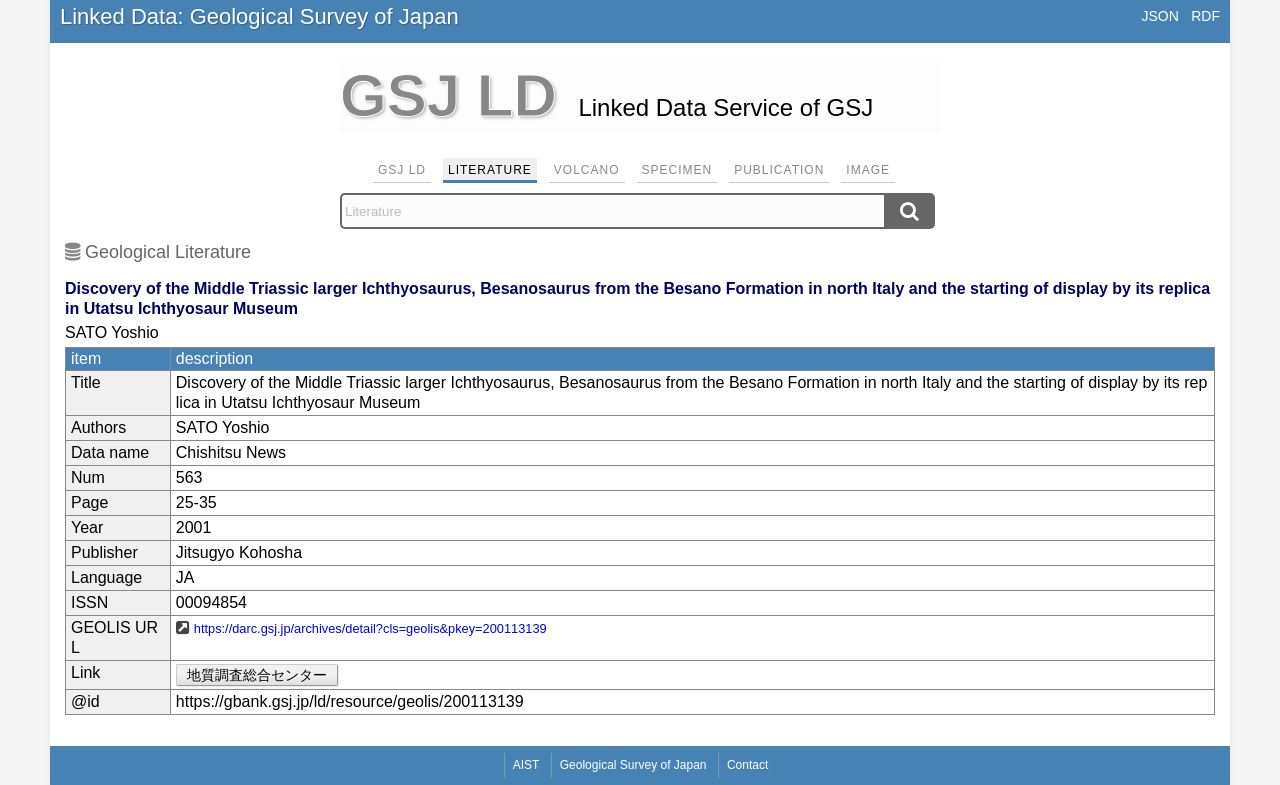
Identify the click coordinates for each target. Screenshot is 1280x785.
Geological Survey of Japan (633, 765)
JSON (1159, 16)
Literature (490, 170)
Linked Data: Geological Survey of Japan (259, 16)
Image (868, 170)
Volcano (587, 170)
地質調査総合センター (257, 675)
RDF (1205, 16)
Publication (779, 170)
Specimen (677, 170)
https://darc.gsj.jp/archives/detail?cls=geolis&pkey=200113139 (370, 628)
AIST (526, 765)
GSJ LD (402, 170)
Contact (747, 765)
